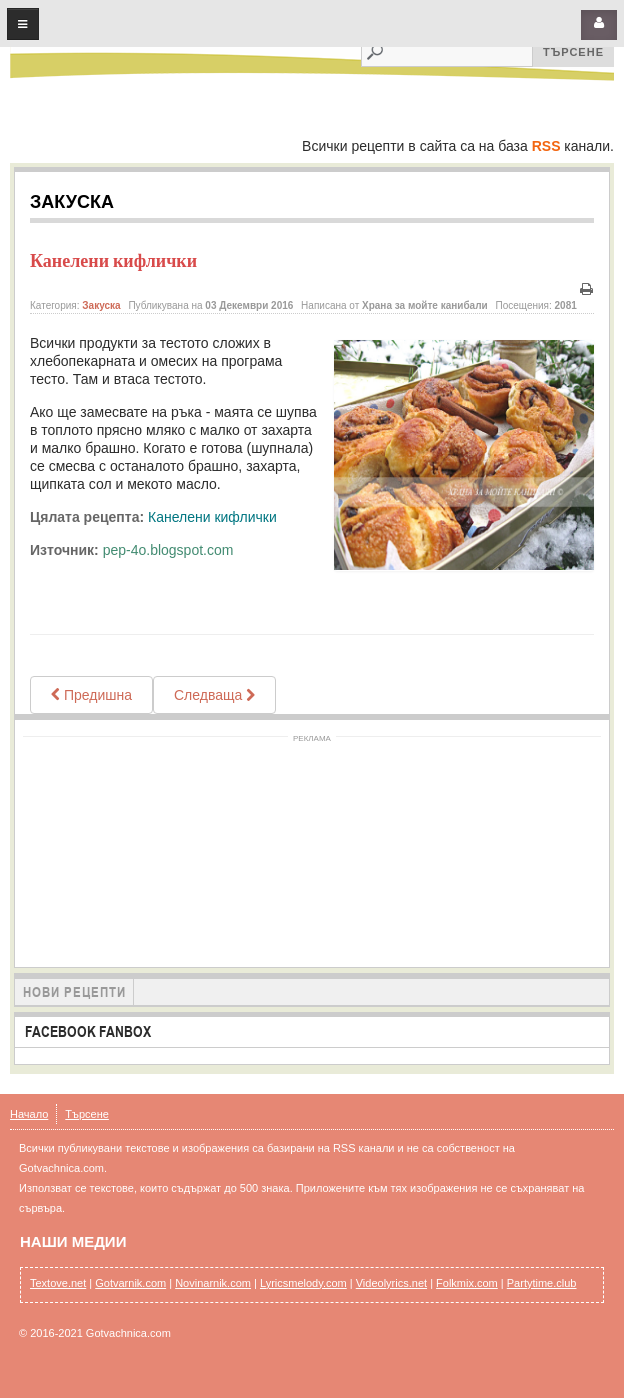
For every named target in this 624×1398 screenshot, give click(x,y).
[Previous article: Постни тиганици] (91, 695)
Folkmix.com (467, 1283)
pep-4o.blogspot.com (168, 550)
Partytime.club (542, 1283)
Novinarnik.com (213, 1283)
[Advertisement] (312, 849)
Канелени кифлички (113, 261)
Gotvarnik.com (130, 1283)
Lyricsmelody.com (303, 1283)
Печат (586, 289)
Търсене (87, 1114)
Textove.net (58, 1283)
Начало (29, 1114)
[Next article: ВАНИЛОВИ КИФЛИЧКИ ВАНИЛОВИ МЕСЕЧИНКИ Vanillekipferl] (214, 695)
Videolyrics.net (391, 1283)
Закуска (101, 305)
